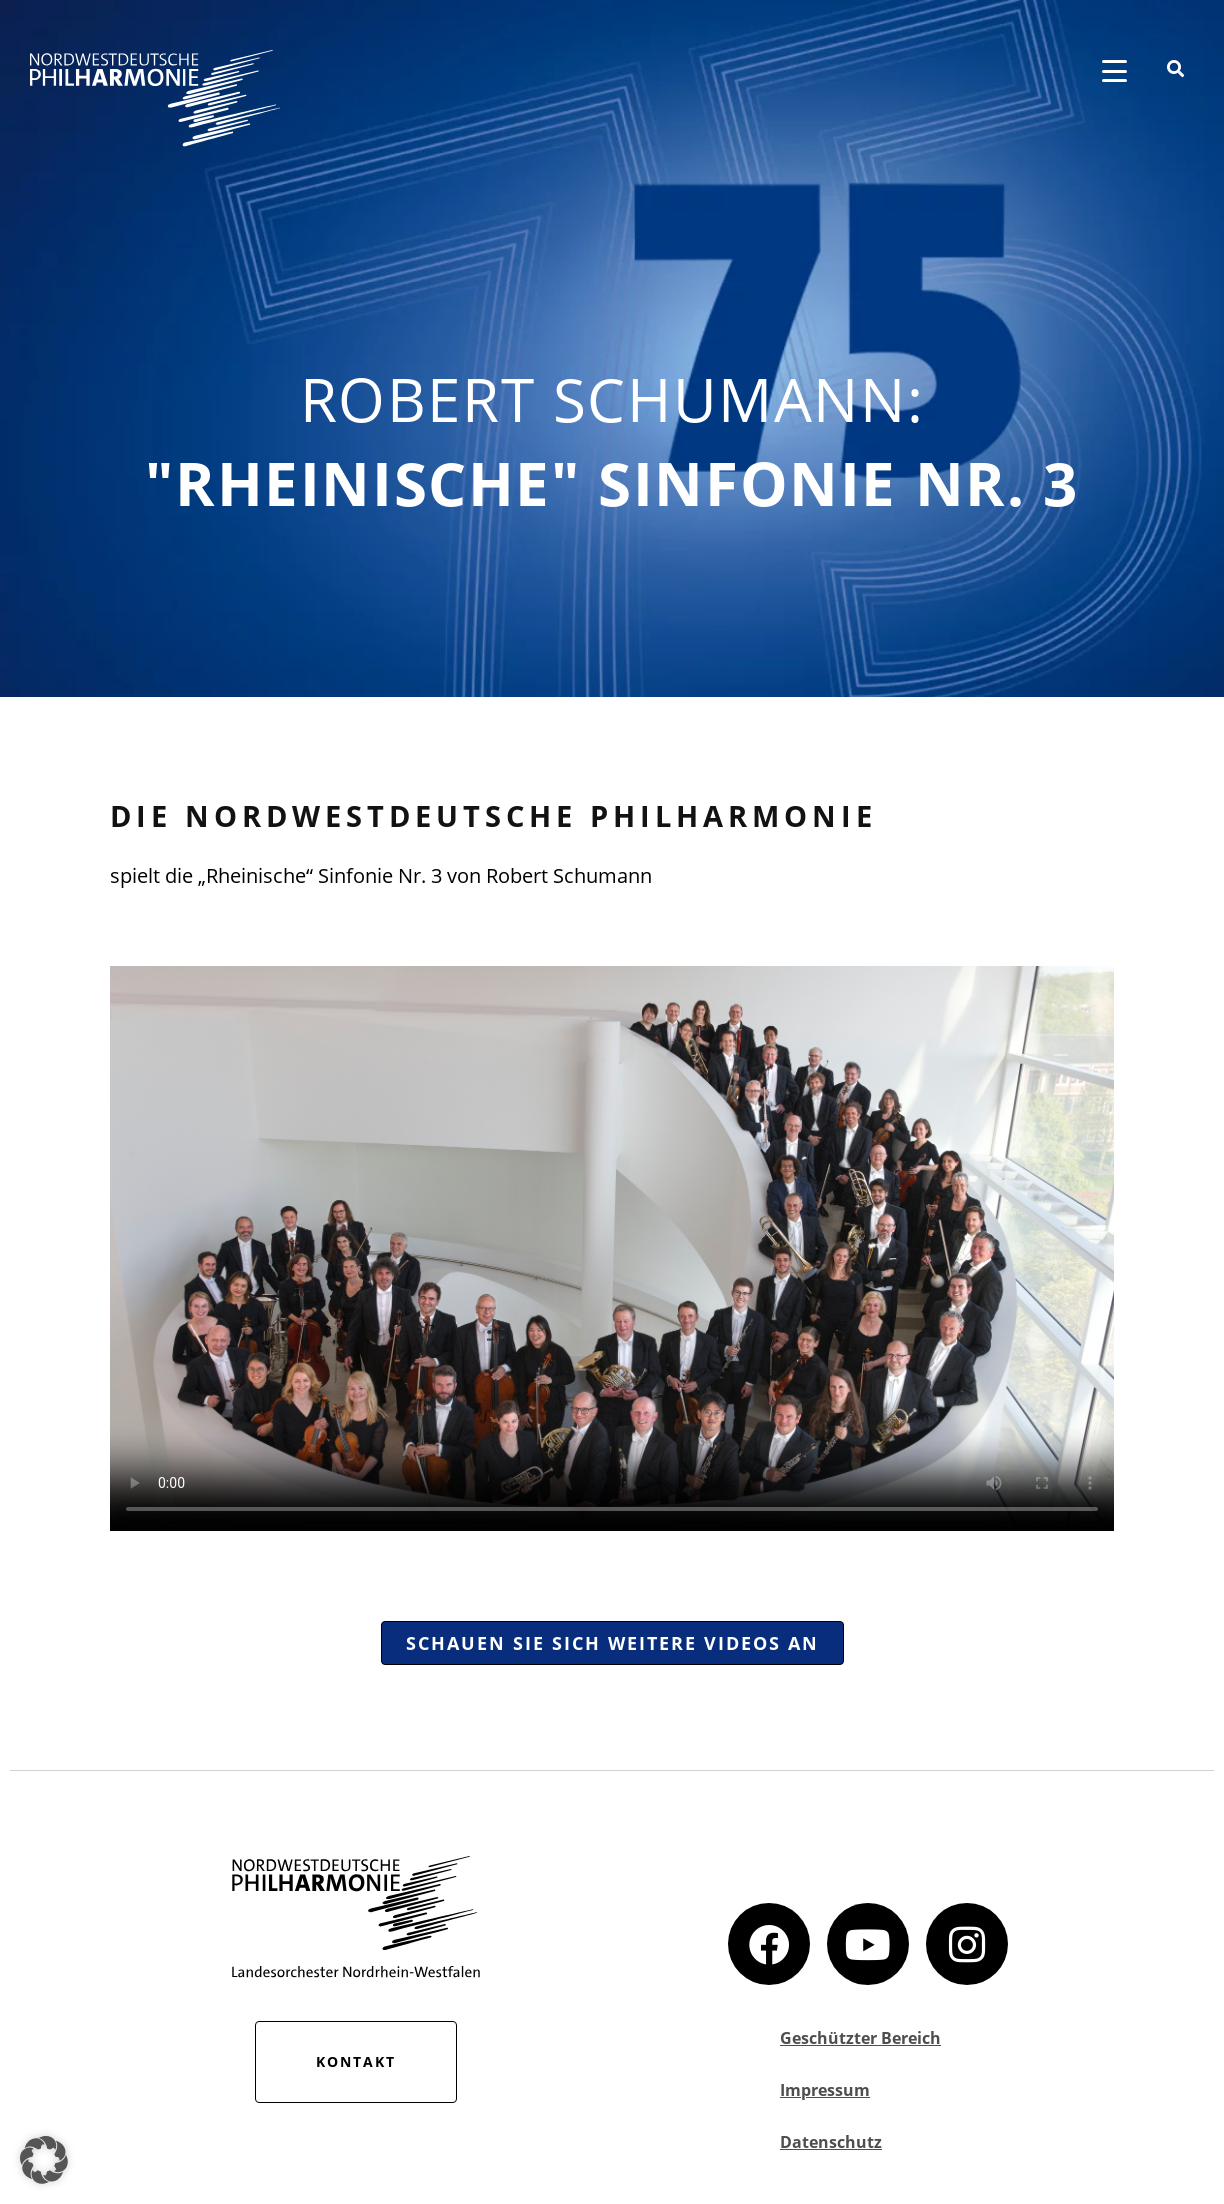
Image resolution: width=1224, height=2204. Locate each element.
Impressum (825, 2090)
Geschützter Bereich (860, 2038)
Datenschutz (831, 2142)
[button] (44, 2160)
